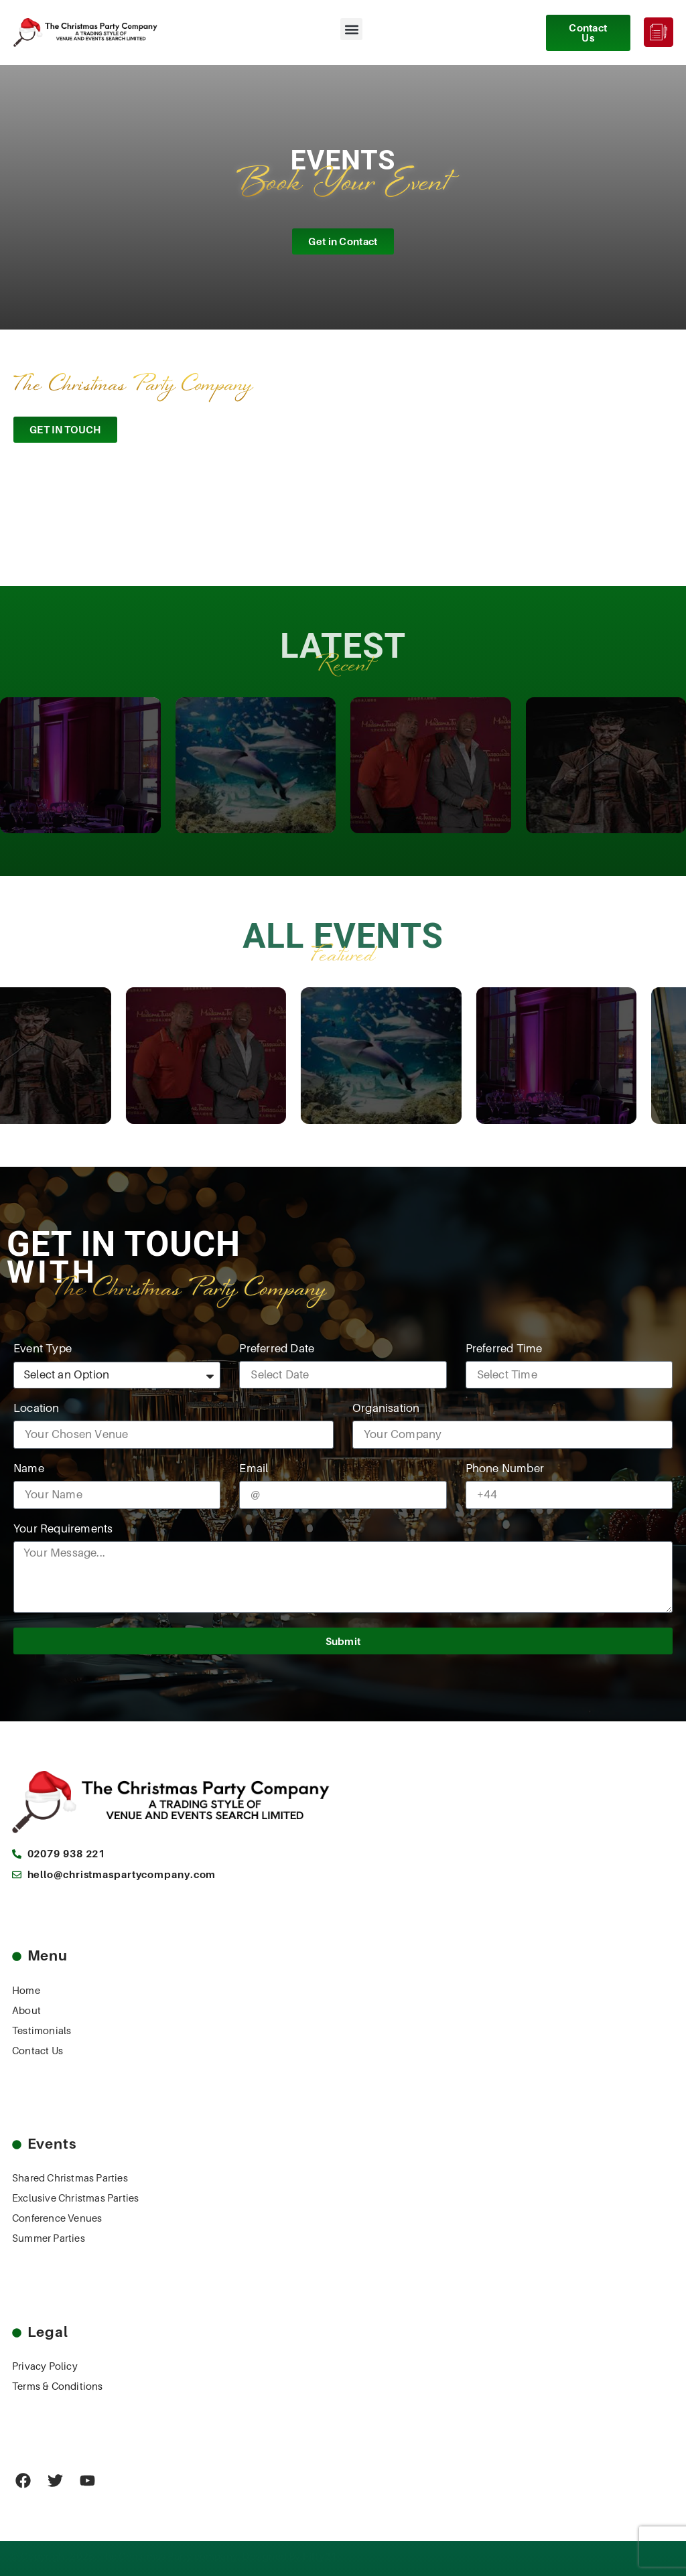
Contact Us (37, 2051)
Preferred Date (276, 1349)
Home (26, 1990)
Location (36, 1409)
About (26, 2010)
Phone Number (505, 1469)
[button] (351, 29)
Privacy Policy (45, 2366)
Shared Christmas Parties (70, 2178)
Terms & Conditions (57, 2386)
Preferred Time (504, 1349)
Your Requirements (63, 1529)
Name (28, 1469)
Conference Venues (57, 2218)
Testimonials (41, 2030)
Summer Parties (48, 2238)
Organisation (385, 1409)
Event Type (42, 1349)
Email (253, 1469)
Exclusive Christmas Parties (75, 2198)
